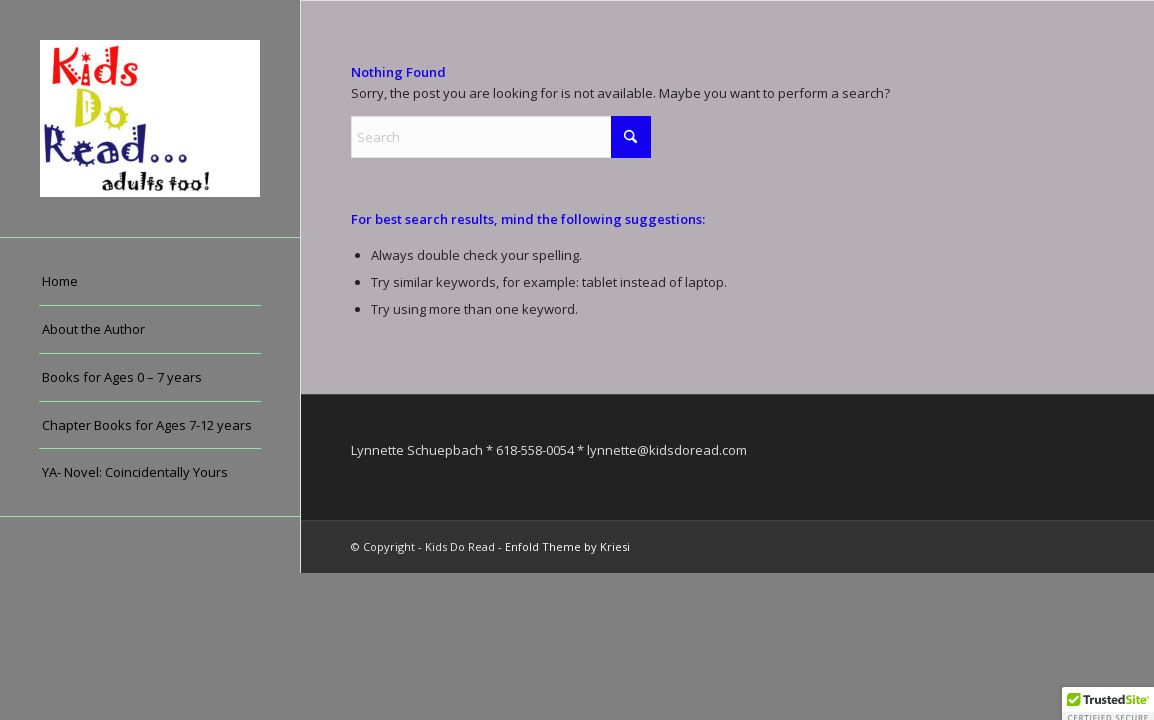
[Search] (501, 137)
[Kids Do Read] (150, 118)
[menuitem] (150, 282)
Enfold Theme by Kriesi (567, 546)
